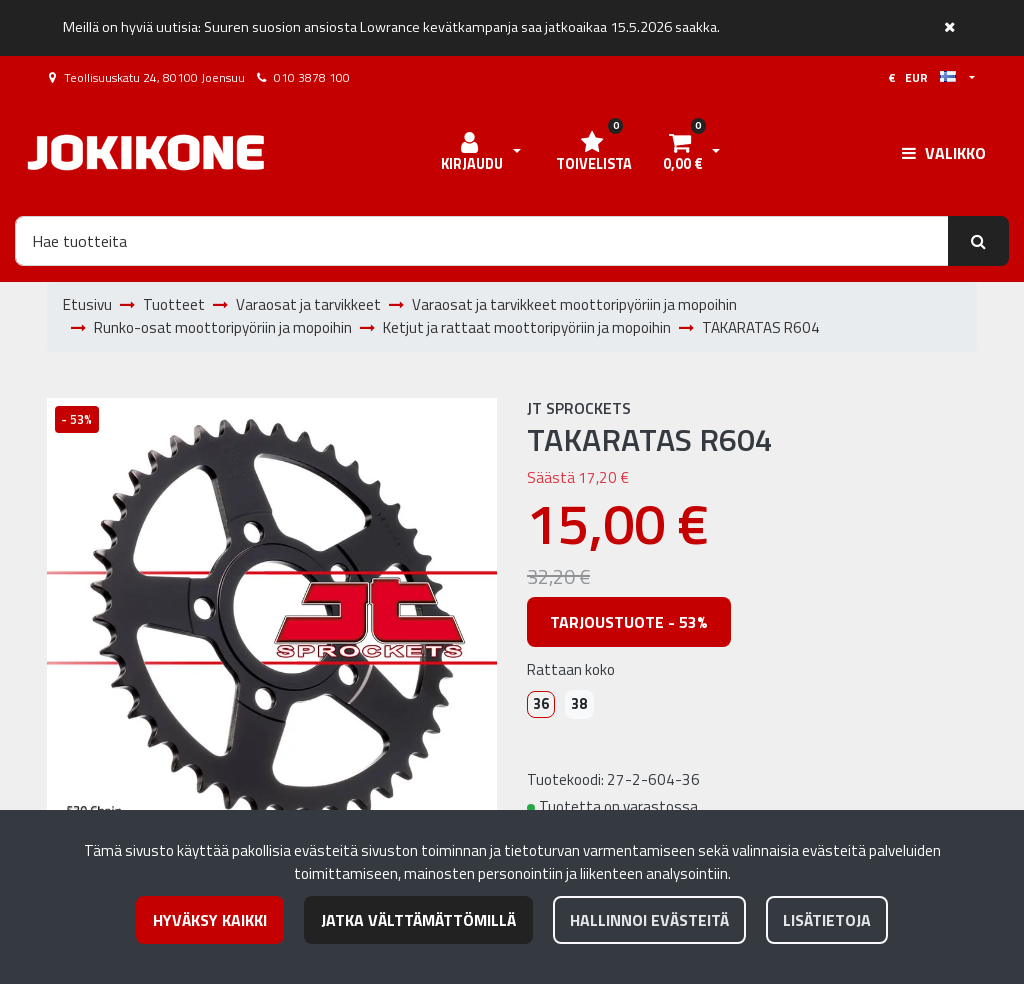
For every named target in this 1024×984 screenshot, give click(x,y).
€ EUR (922, 77)
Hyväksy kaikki (210, 920)
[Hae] (482, 241)
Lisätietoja (827, 920)
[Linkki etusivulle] (146, 152)
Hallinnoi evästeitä (649, 920)
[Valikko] (944, 153)
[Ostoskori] (682, 153)
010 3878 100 (312, 77)
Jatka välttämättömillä (418, 920)
